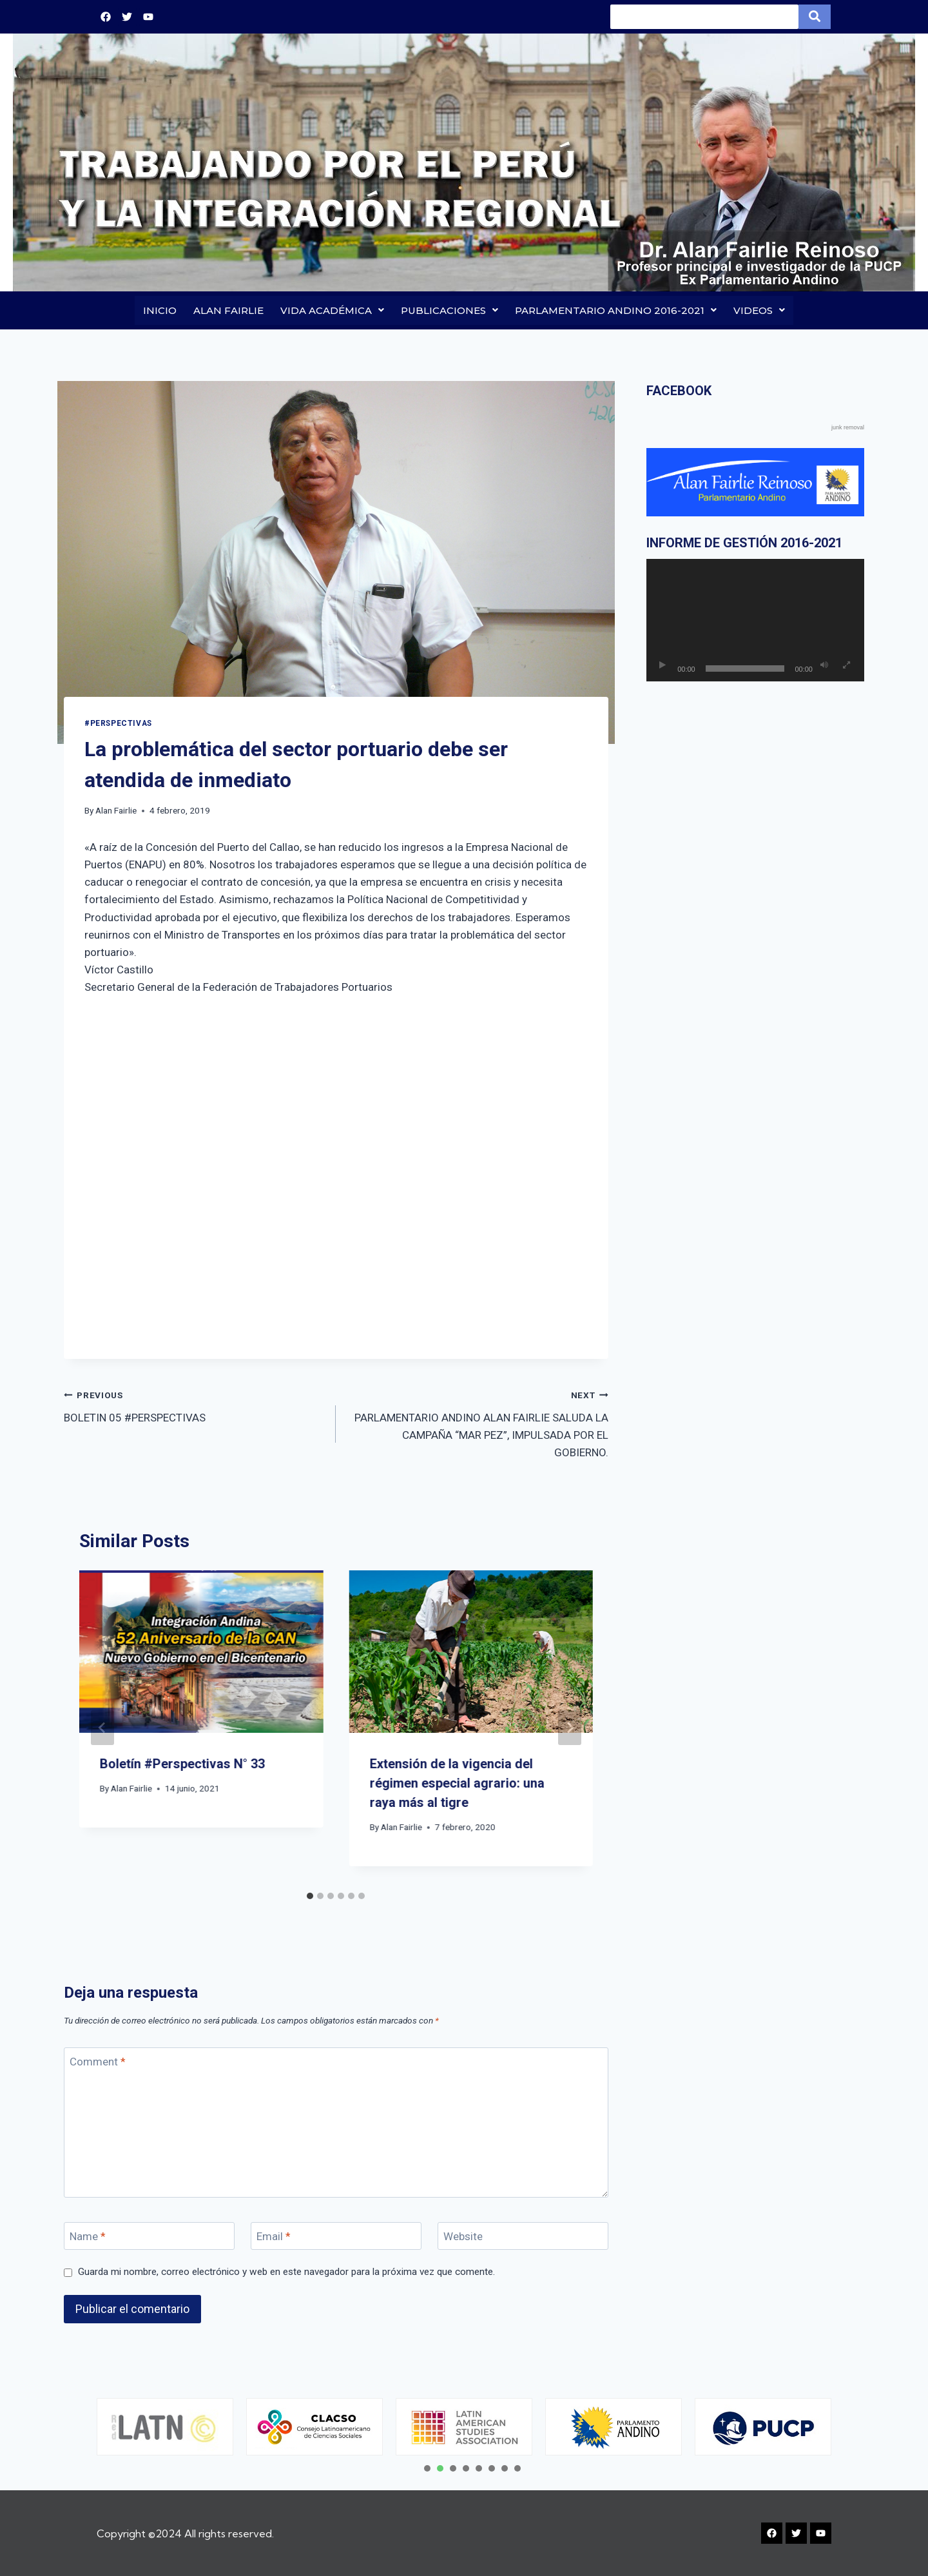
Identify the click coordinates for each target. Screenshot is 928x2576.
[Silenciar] (824, 666)
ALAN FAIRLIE (228, 310)
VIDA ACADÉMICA (332, 310)
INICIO (160, 310)
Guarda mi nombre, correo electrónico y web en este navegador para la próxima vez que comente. (286, 2272)
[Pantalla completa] (846, 666)
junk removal (847, 428)
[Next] (569, 1728)
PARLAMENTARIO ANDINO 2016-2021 (616, 310)
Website (463, 2236)
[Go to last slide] (102, 1728)
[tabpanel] (170, 2427)
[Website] (523, 2236)
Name (88, 2236)
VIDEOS (759, 310)
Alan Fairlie (116, 811)
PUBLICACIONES (449, 310)
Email (273, 2236)
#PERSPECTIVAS (118, 723)
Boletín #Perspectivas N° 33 (182, 1763)
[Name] (149, 2236)
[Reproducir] (662, 666)
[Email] (336, 2236)
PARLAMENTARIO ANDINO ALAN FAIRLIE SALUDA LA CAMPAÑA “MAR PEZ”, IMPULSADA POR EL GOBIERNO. (477, 1423)
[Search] (704, 17)
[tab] (310, 1896)
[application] (755, 621)
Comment (98, 2062)
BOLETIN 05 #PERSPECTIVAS (194, 1406)
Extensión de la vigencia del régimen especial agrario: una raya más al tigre (456, 1783)
